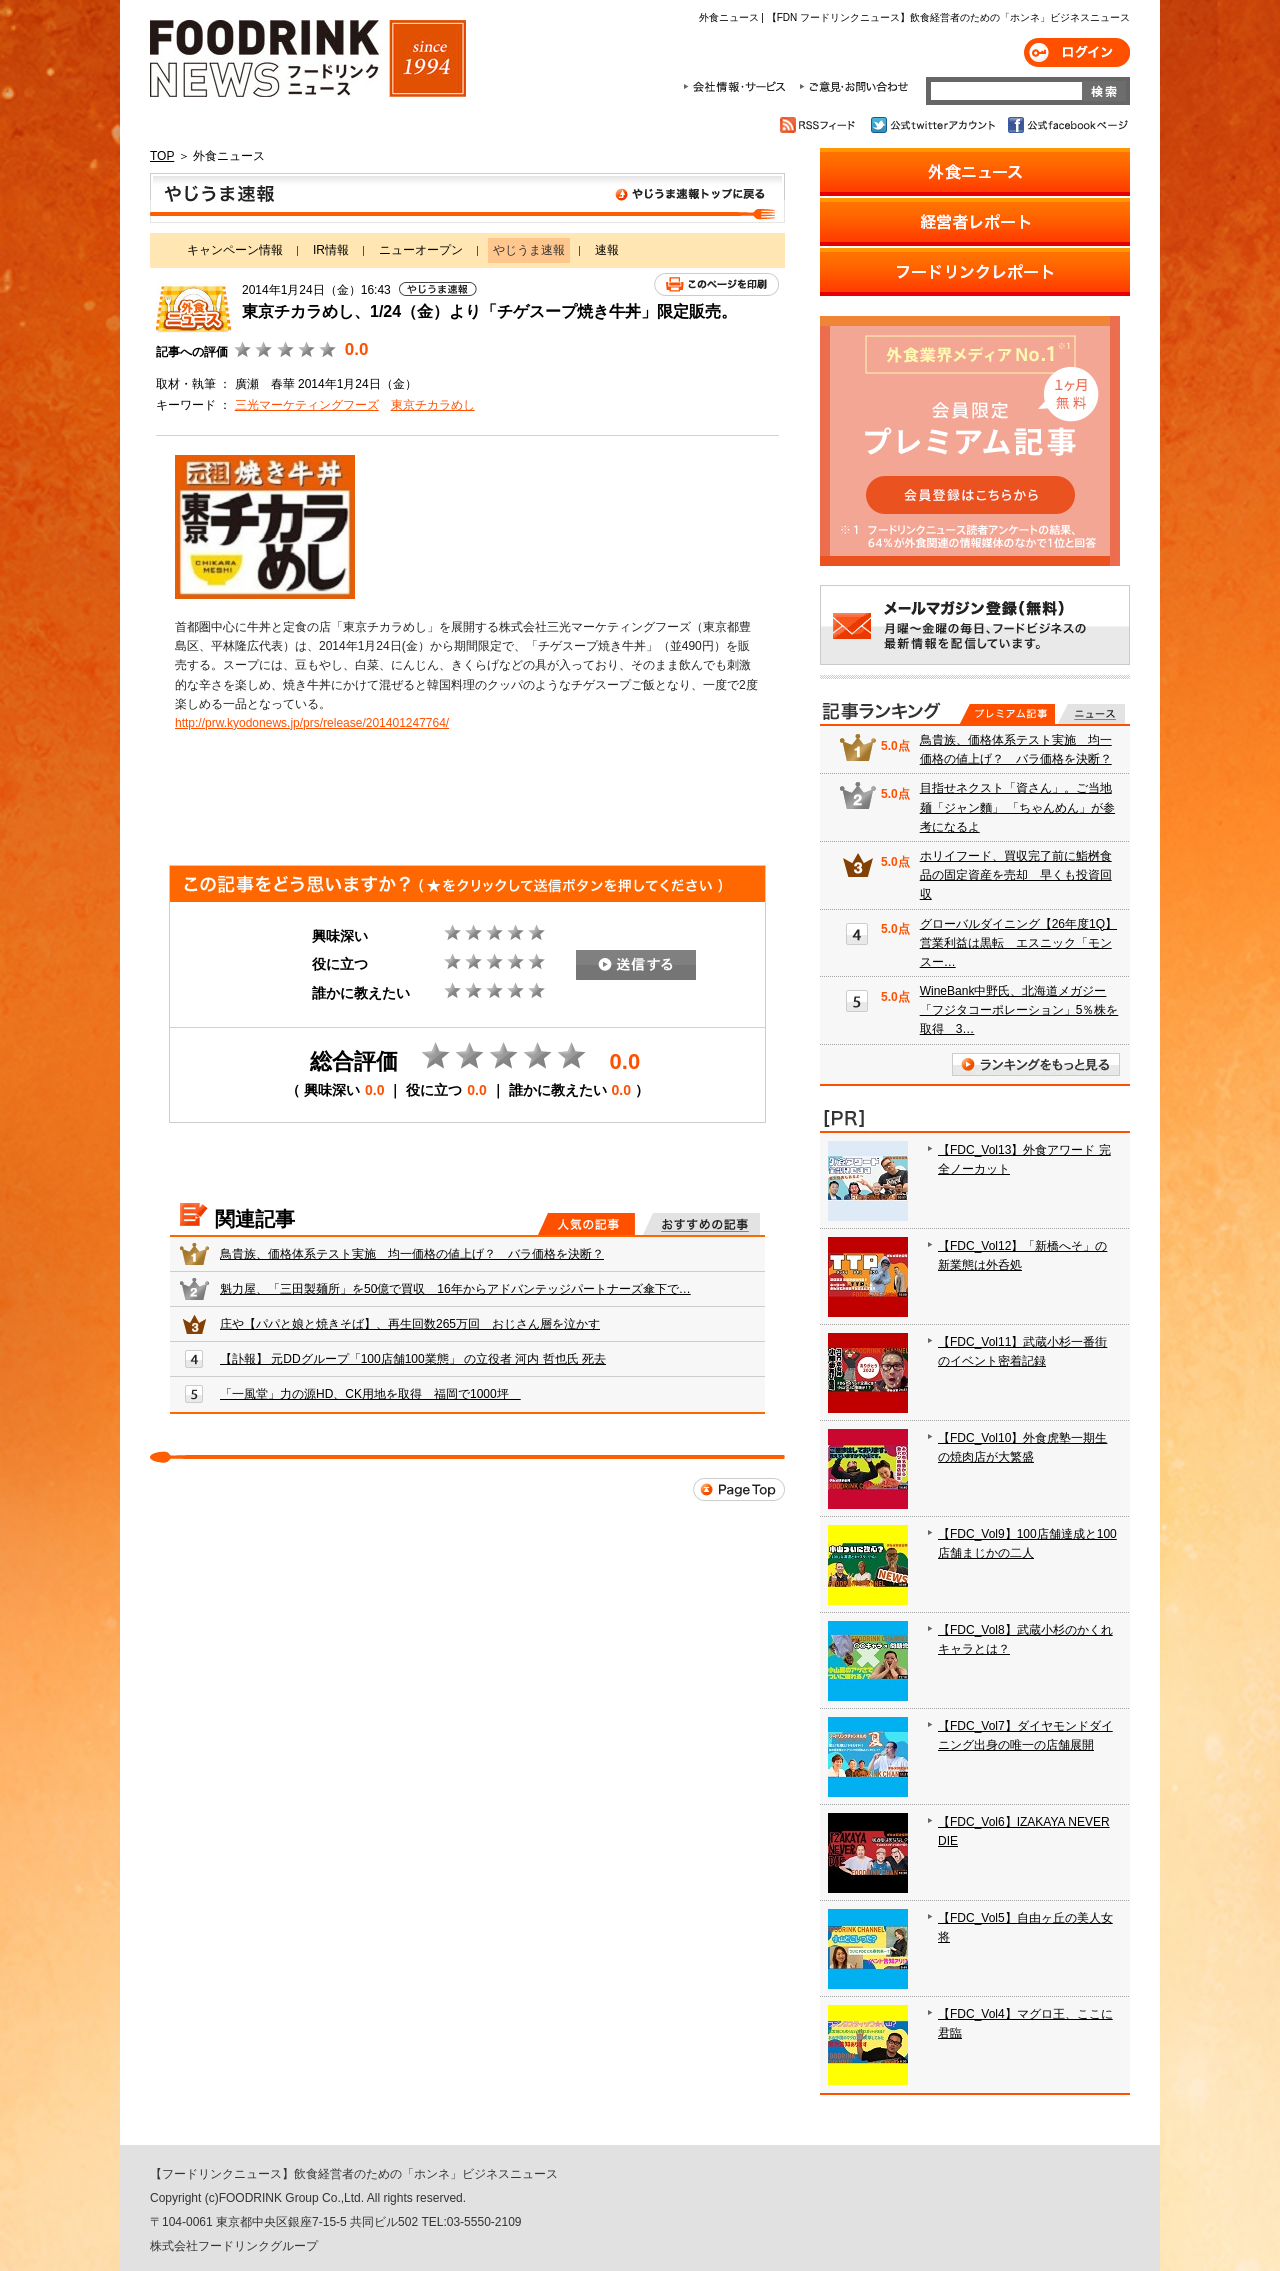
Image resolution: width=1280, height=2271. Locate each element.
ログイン (1077, 52)
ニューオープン (421, 250)
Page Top (739, 1489)
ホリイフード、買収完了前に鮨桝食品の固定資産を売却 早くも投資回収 (1016, 875)
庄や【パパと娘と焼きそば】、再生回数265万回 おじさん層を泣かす (410, 1324)
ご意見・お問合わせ (853, 87)
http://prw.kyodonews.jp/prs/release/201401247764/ (312, 723)
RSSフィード (820, 125)
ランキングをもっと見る (1036, 1064)
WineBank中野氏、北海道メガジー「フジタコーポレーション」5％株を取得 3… (1019, 1010)
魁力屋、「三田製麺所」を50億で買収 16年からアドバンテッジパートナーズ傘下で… (455, 1289)
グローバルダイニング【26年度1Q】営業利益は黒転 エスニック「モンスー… (1018, 943)
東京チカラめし (433, 405)
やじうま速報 (467, 198)
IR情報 (331, 250)
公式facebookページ (1066, 125)
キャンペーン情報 (235, 250)
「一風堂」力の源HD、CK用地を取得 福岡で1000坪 (370, 1394)
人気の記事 (586, 1224)
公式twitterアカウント (934, 125)
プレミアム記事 (1007, 714)
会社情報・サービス (738, 87)
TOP (162, 156)
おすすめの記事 (701, 1224)
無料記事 (1091, 714)
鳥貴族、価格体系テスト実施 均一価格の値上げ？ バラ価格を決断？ (412, 1254)
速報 (607, 250)
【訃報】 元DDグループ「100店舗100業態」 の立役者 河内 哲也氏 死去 (413, 1359)
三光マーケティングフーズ (307, 405)
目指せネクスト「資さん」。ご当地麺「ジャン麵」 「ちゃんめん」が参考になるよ (1017, 807)
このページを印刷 (716, 284)
